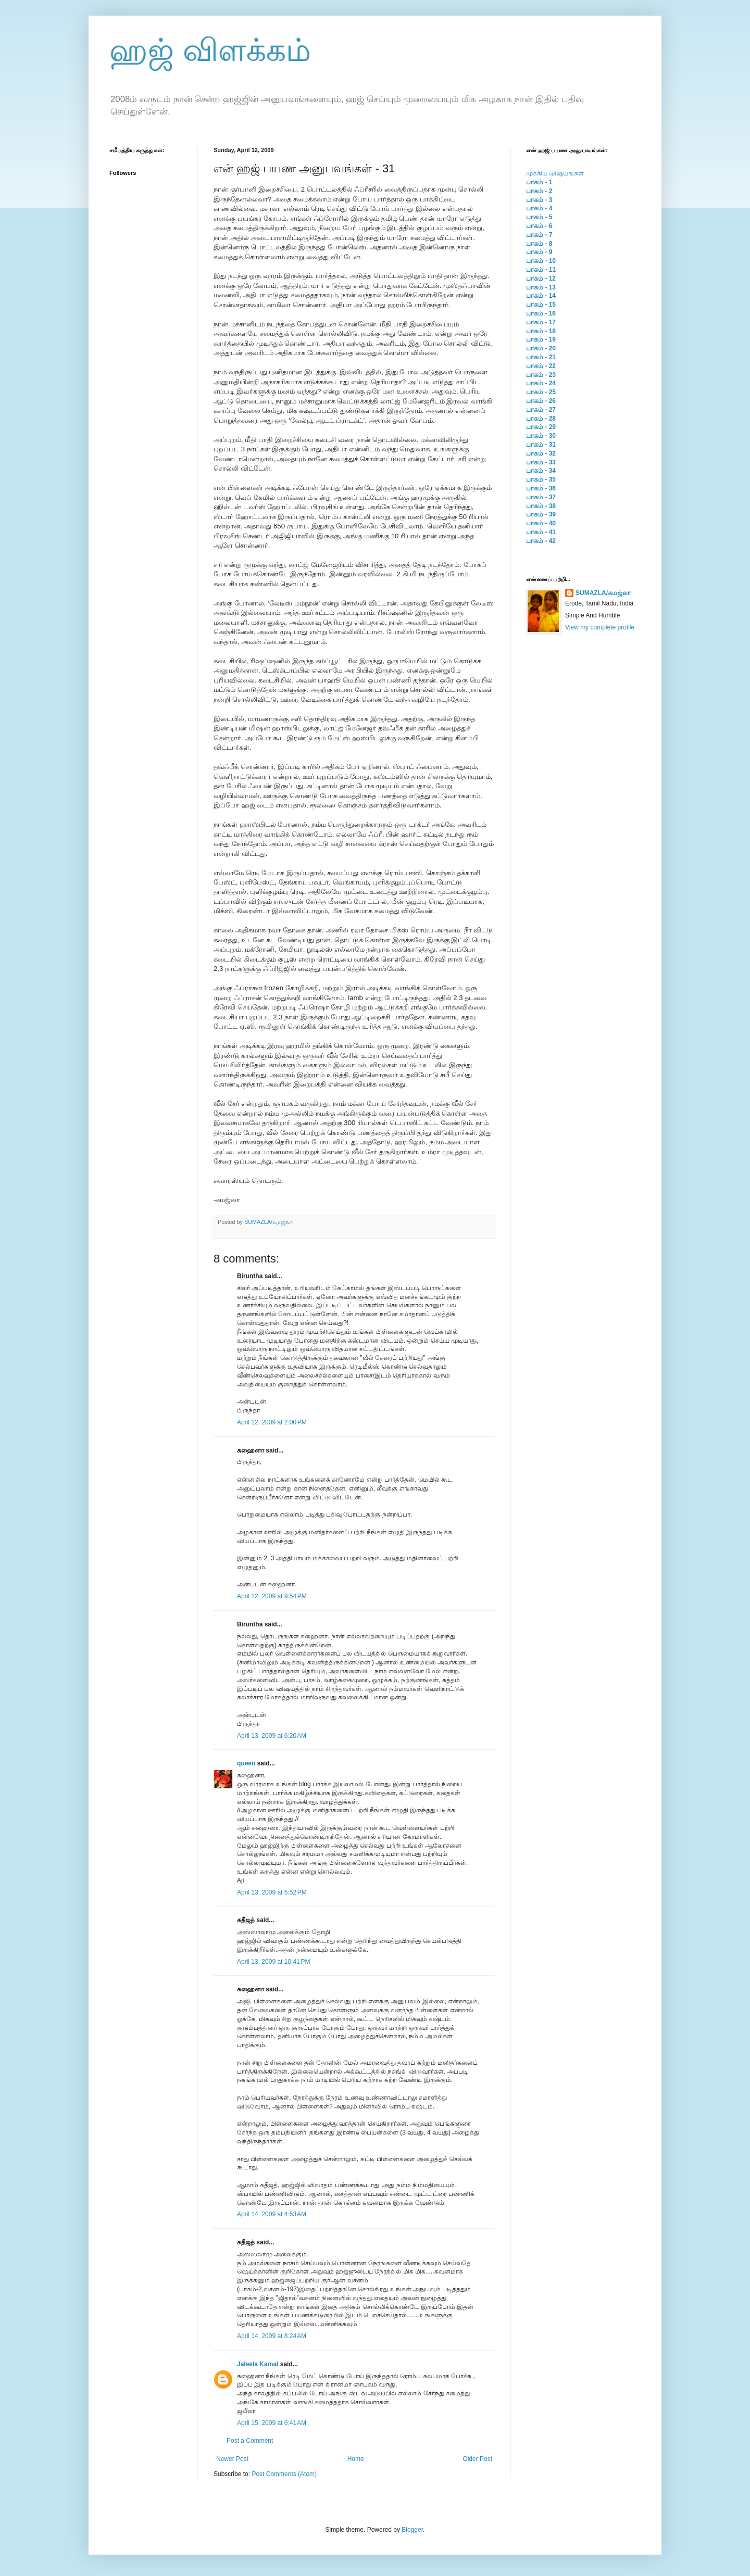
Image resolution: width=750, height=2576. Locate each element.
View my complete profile (599, 627)
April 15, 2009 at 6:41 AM (271, 2423)
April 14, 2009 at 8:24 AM (271, 2336)
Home (355, 2459)
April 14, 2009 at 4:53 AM (271, 2214)
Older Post (477, 2459)
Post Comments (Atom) (284, 2474)
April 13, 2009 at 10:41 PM (273, 1961)
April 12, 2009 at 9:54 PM (272, 1596)
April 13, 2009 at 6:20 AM (271, 1735)
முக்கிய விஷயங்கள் (555, 173)
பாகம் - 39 (541, 514)
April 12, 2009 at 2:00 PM (272, 1422)
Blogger (412, 2529)
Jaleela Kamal (257, 2364)
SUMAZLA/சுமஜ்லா (268, 1222)
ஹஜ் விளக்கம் (210, 50)
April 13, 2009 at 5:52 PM (272, 1892)
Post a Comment (250, 2440)
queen (246, 1763)
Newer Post (232, 2459)
